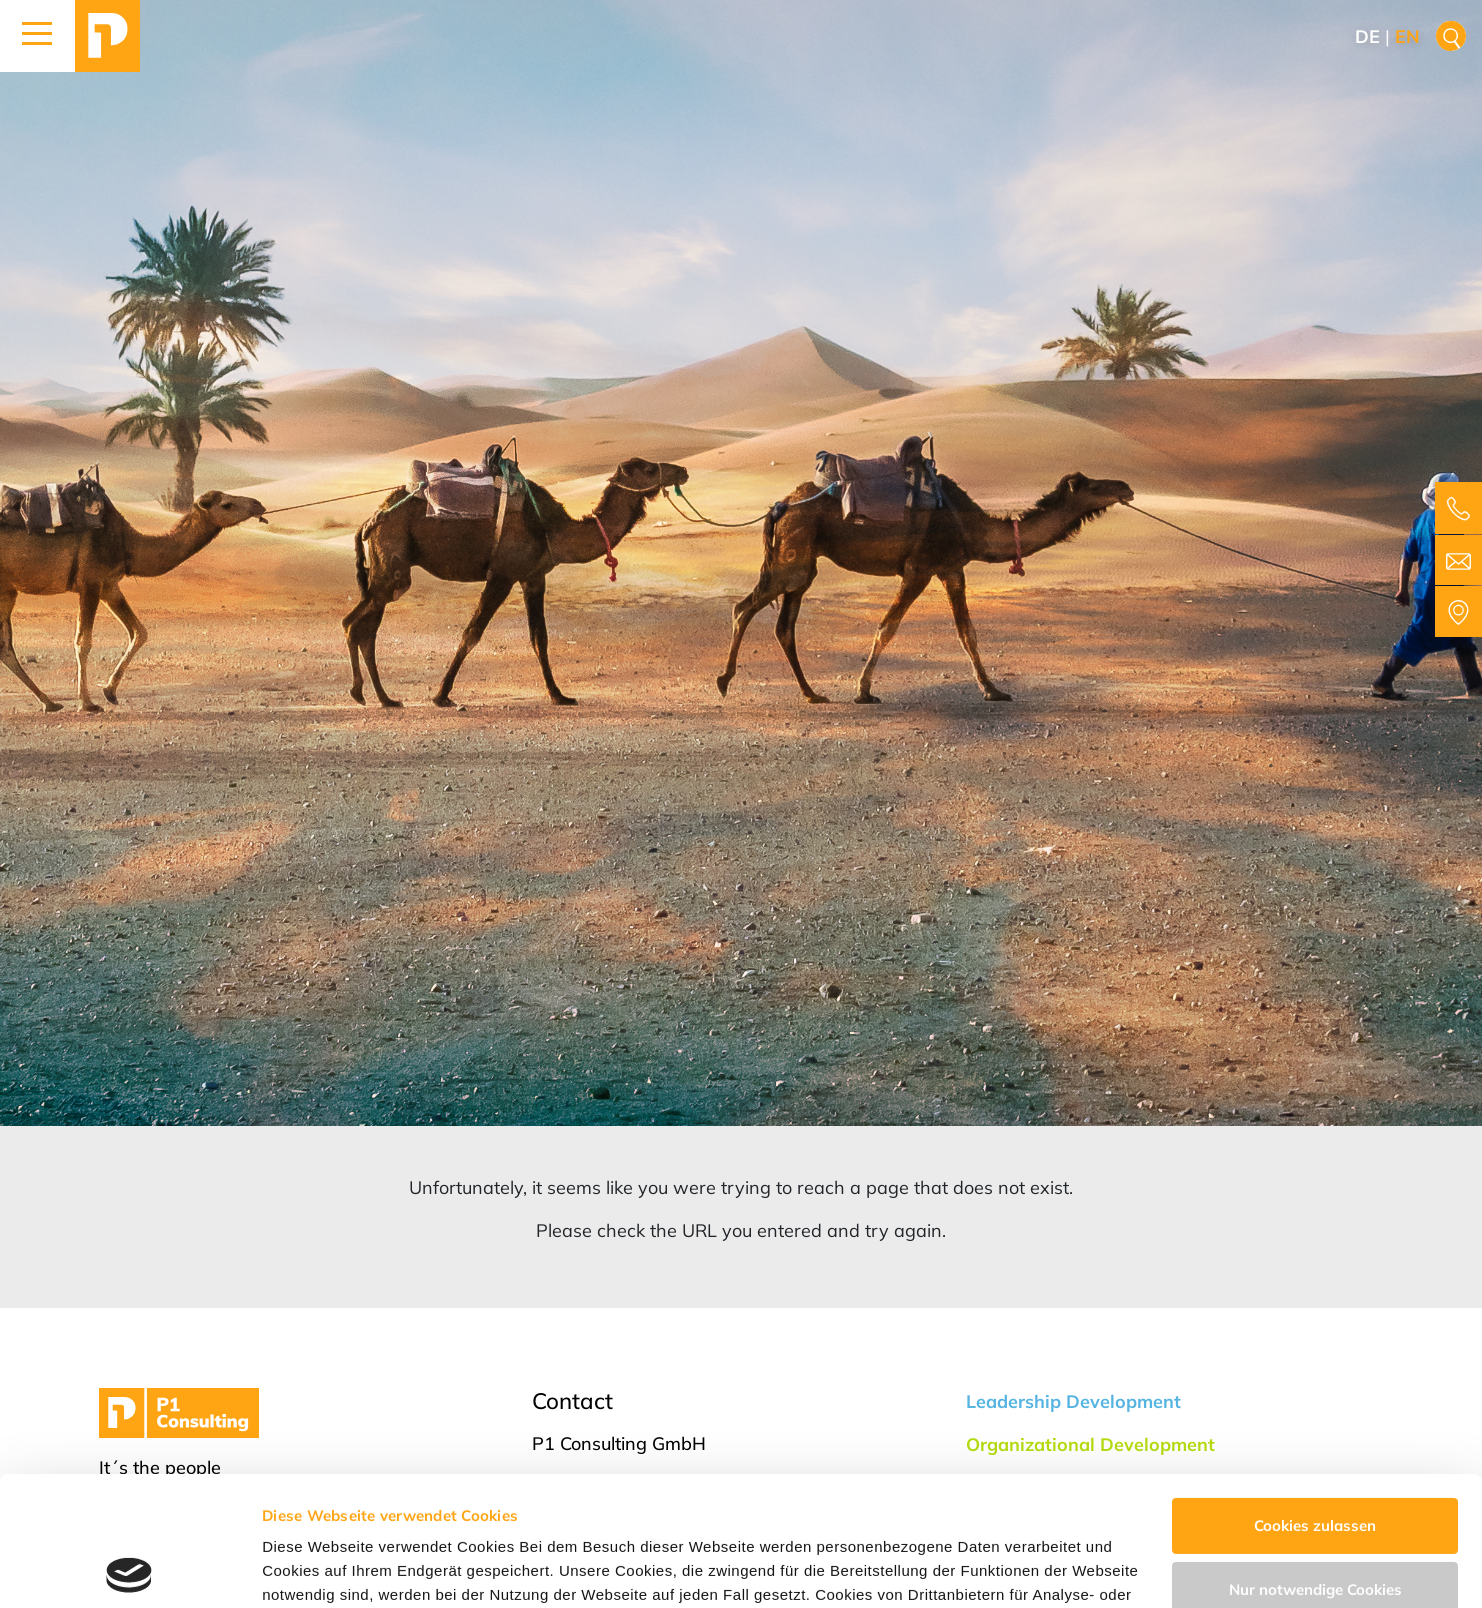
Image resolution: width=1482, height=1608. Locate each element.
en (1407, 36)
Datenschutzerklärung (930, 1513)
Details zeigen (312, 1568)
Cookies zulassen (1315, 1396)
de (1367, 36)
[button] (37, 36)
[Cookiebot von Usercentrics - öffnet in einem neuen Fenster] (129, 1569)
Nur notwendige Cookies (1315, 1459)
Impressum (1081, 1513)
